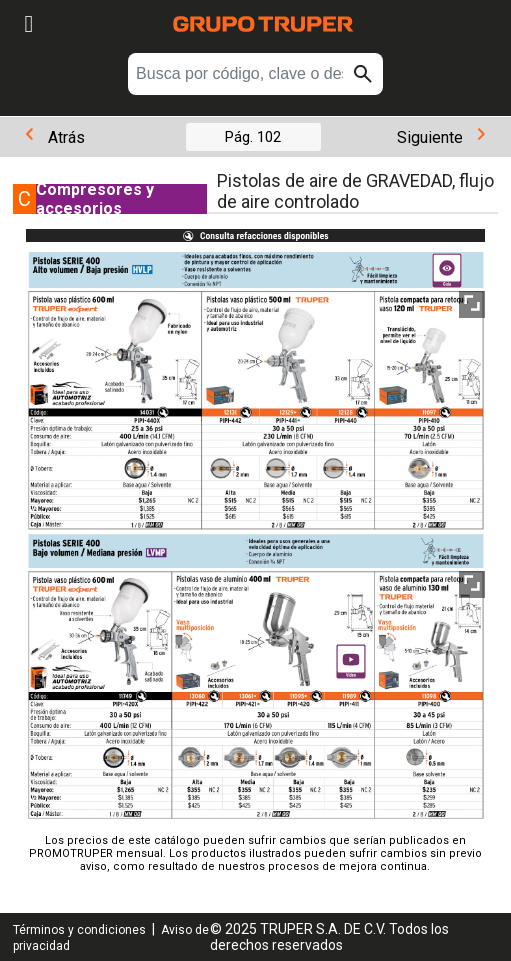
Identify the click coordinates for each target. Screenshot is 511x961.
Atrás (55, 137)
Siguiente (441, 137)
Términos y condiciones (79, 930)
